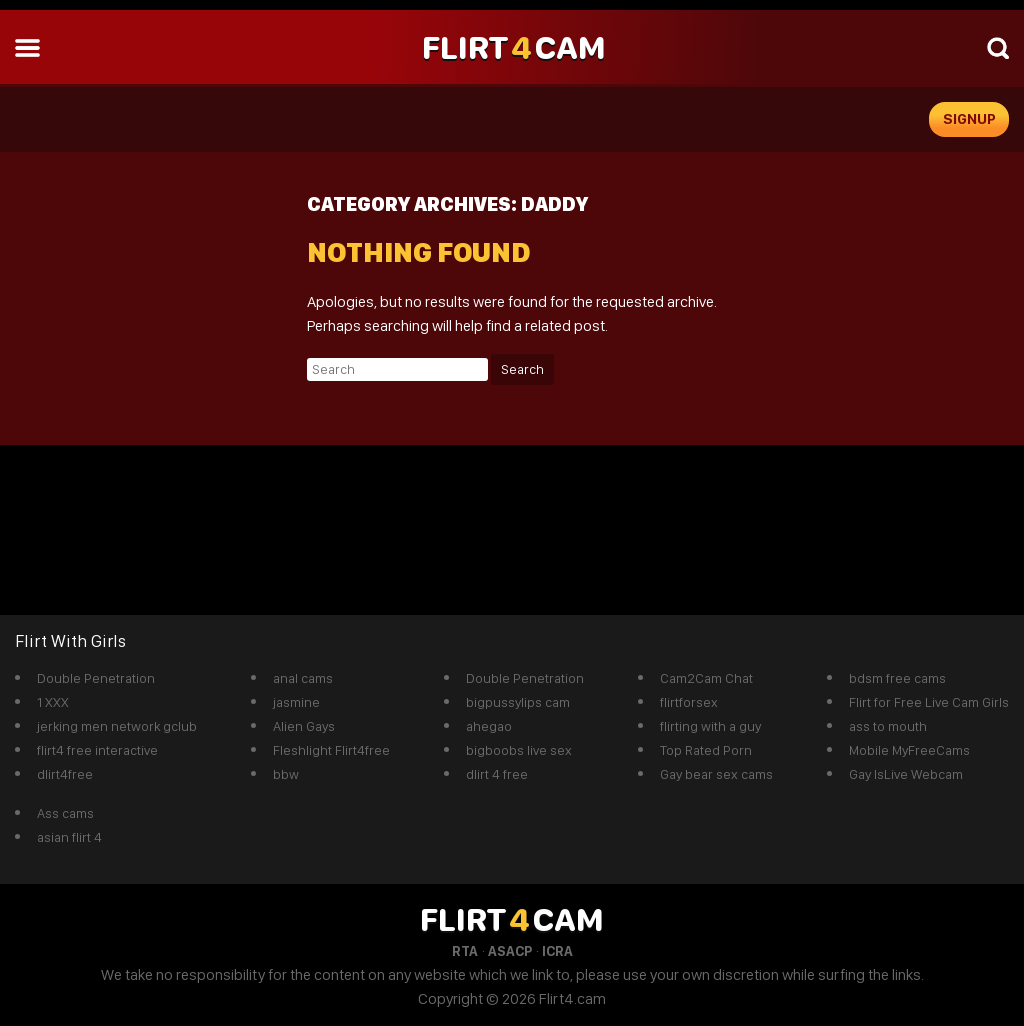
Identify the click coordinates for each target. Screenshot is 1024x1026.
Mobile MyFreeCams (909, 750)
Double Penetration (96, 678)
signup (969, 119)
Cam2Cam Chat (706, 678)
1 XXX (53, 702)
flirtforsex (689, 702)
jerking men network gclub (117, 726)
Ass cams (65, 813)
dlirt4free (65, 774)
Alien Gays (304, 726)
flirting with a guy (710, 726)
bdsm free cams (897, 678)
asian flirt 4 (69, 837)
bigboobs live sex (519, 750)
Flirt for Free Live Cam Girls (929, 702)
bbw (286, 774)
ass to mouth (888, 726)
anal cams (303, 678)
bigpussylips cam (518, 702)
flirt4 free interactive (97, 750)
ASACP (510, 951)
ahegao (489, 726)
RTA (465, 951)
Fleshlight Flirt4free (331, 750)
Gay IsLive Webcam (906, 774)
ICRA (557, 951)
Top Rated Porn (706, 750)
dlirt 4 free (497, 774)
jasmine (296, 702)
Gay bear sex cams (716, 774)
